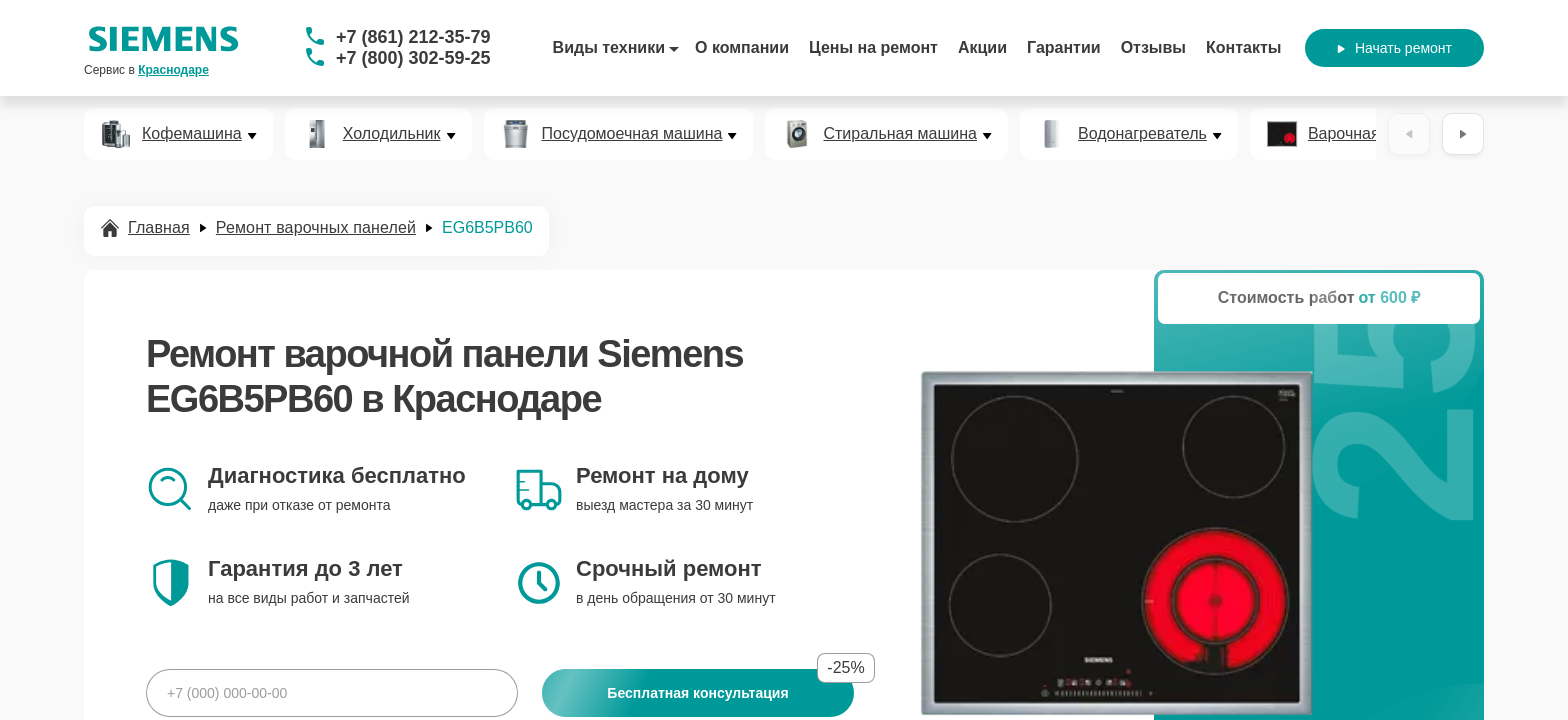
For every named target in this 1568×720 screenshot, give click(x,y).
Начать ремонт (1394, 48)
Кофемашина (192, 134)
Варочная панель (1372, 134)
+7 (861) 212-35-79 (413, 37)
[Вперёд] (1463, 134)
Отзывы (1153, 47)
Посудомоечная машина (632, 134)
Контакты (1243, 47)
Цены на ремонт (873, 47)
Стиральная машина (900, 134)
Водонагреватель (1142, 134)
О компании (742, 47)
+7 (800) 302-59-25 (413, 58)
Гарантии (1064, 47)
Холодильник (392, 134)
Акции (982, 47)
